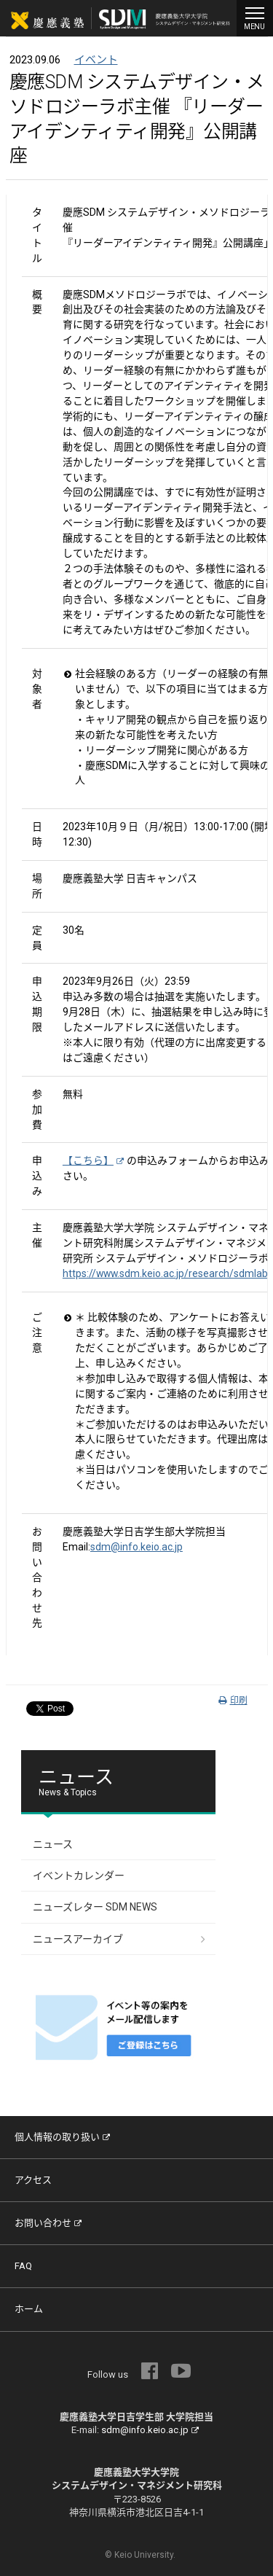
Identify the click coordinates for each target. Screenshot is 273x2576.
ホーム (29, 2308)
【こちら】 (93, 1160)
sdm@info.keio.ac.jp (136, 1547)
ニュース (53, 1844)
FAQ (23, 2265)
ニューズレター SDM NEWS (95, 1907)
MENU (255, 17)
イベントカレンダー (78, 1875)
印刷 (233, 1700)
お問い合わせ (48, 2222)
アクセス (33, 2179)
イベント (96, 59)
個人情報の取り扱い (62, 2136)
